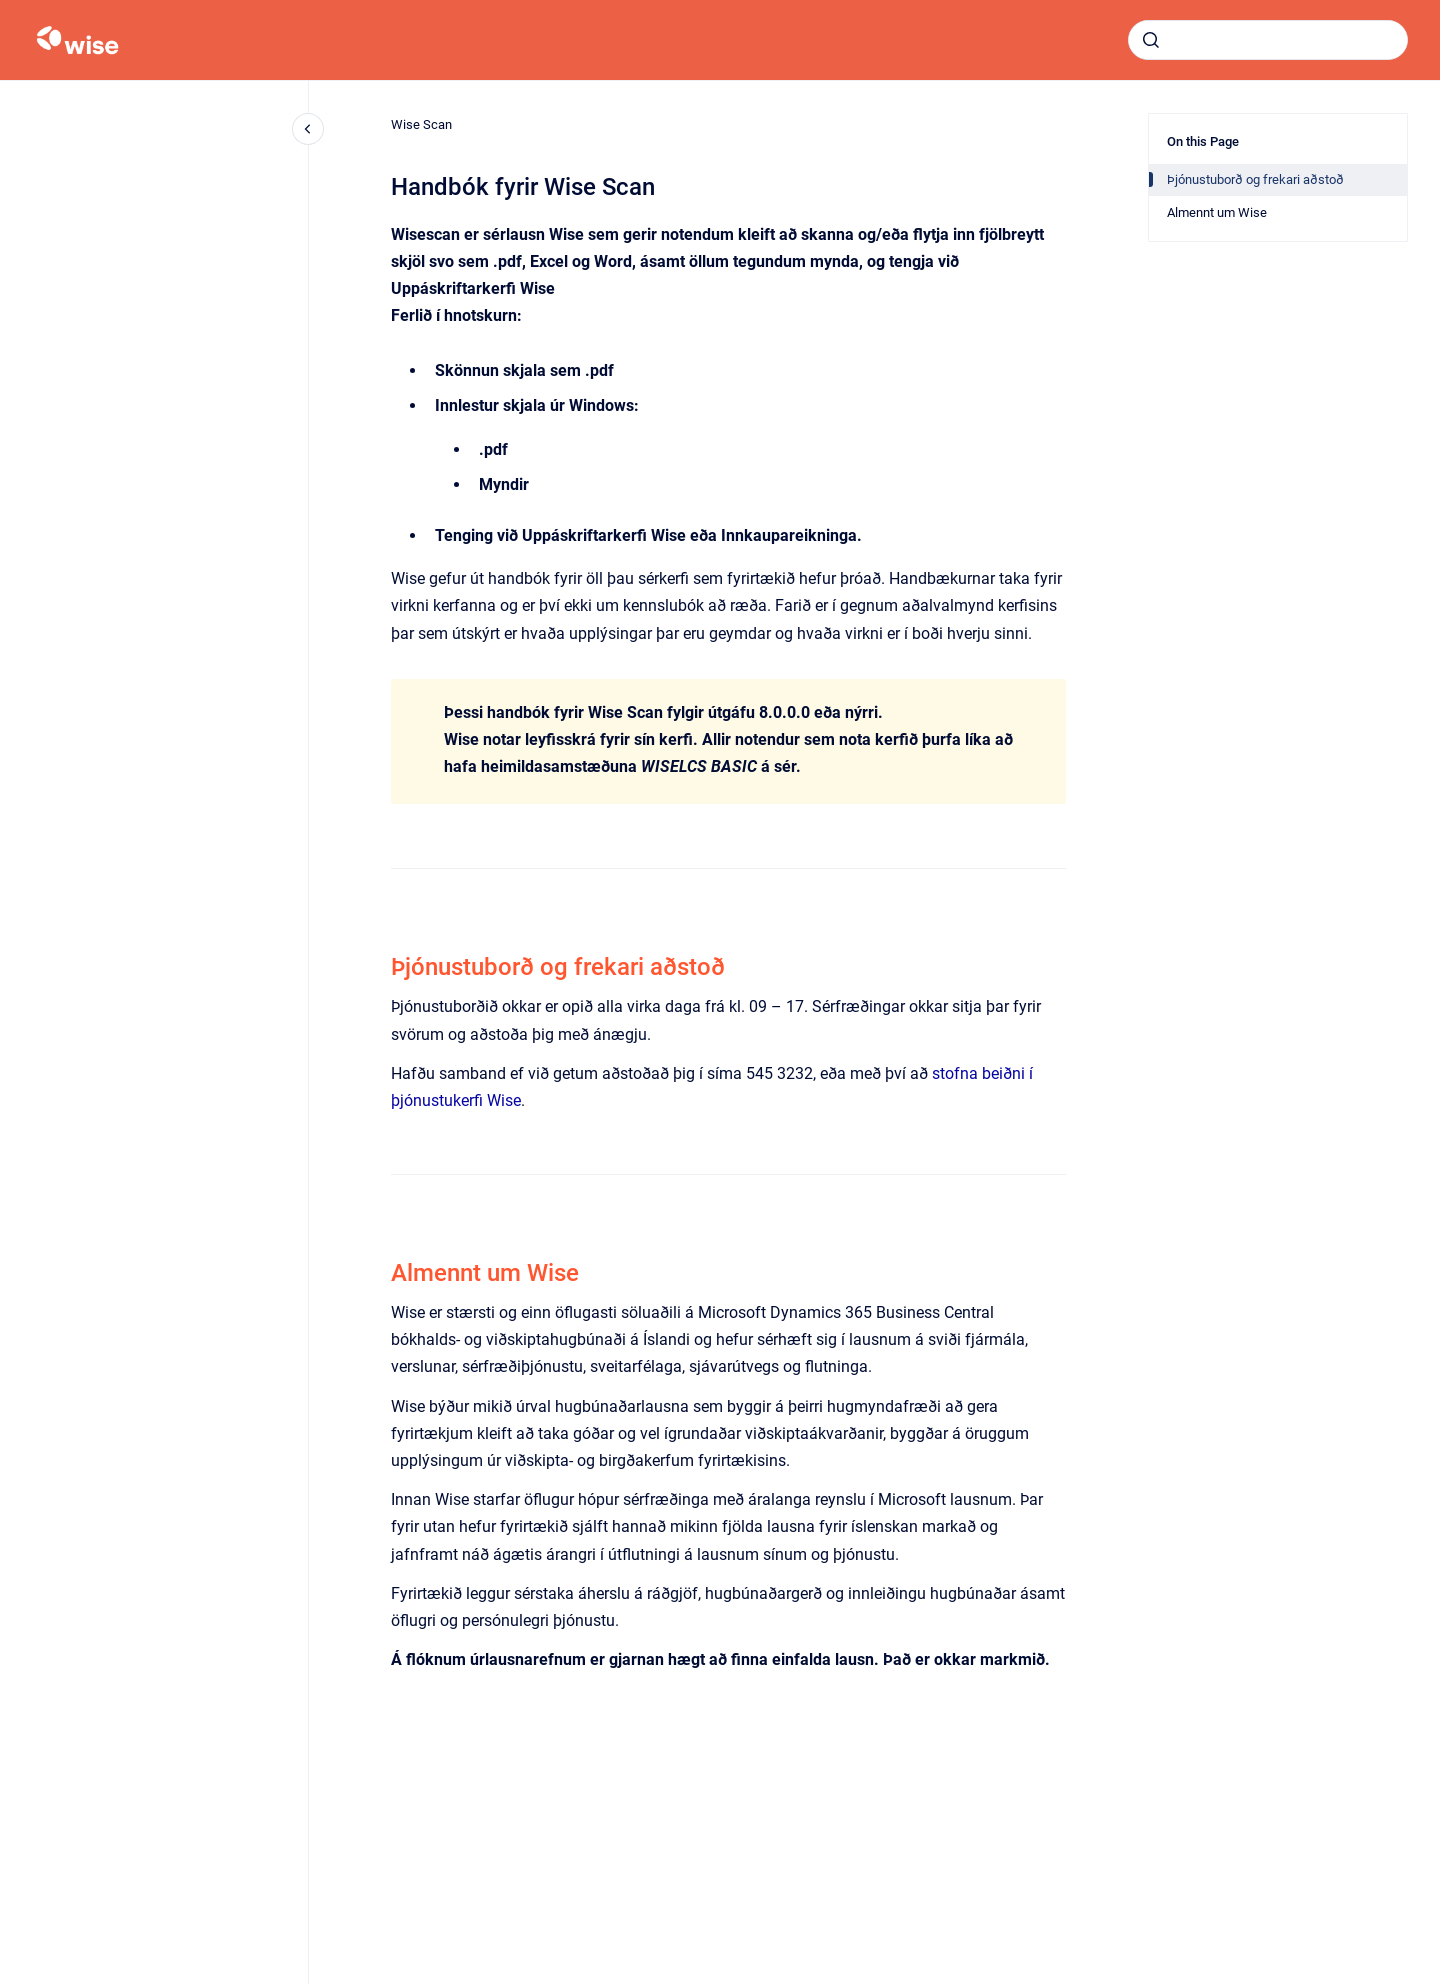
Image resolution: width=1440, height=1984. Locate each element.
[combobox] (1268, 40)
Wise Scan (421, 124)
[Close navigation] (308, 129)
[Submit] (1151, 40)
